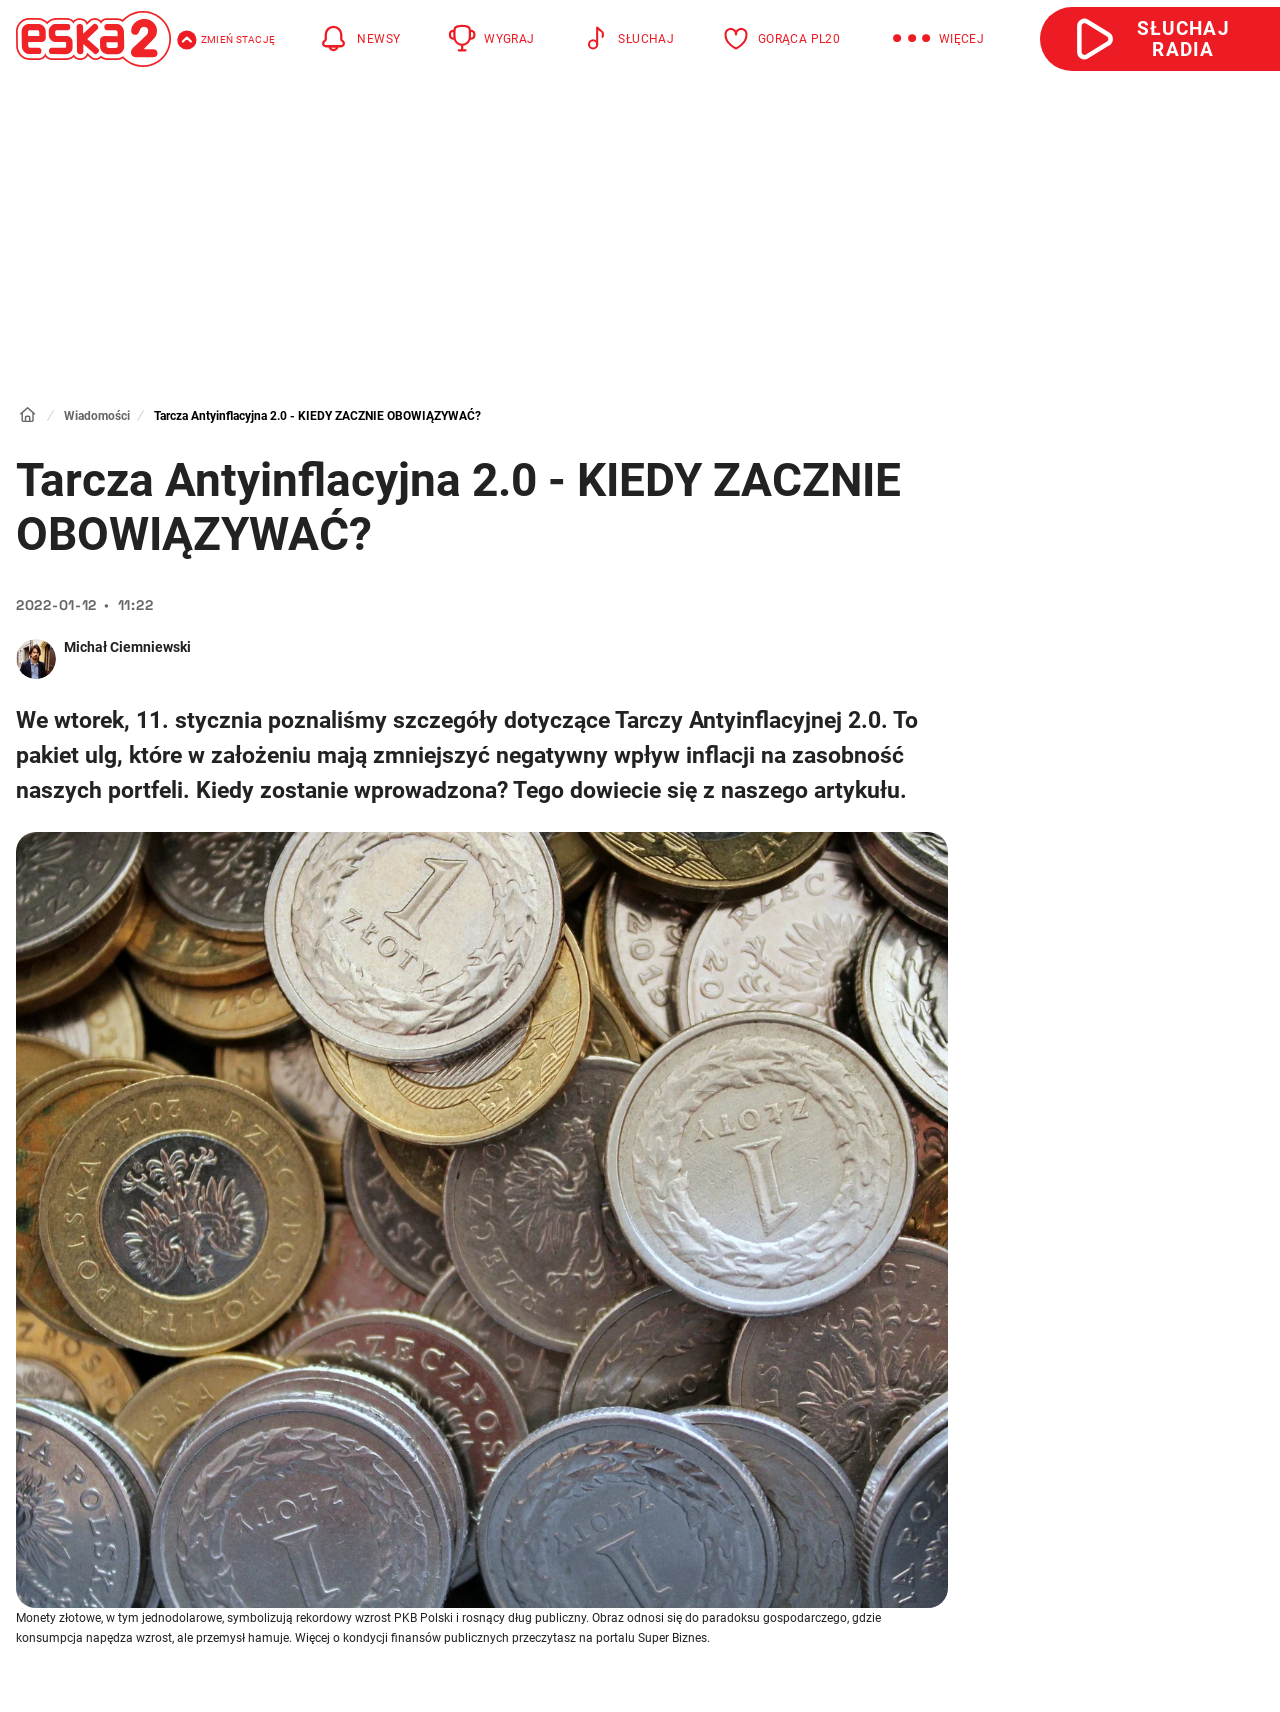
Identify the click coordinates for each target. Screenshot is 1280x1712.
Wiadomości (97, 416)
